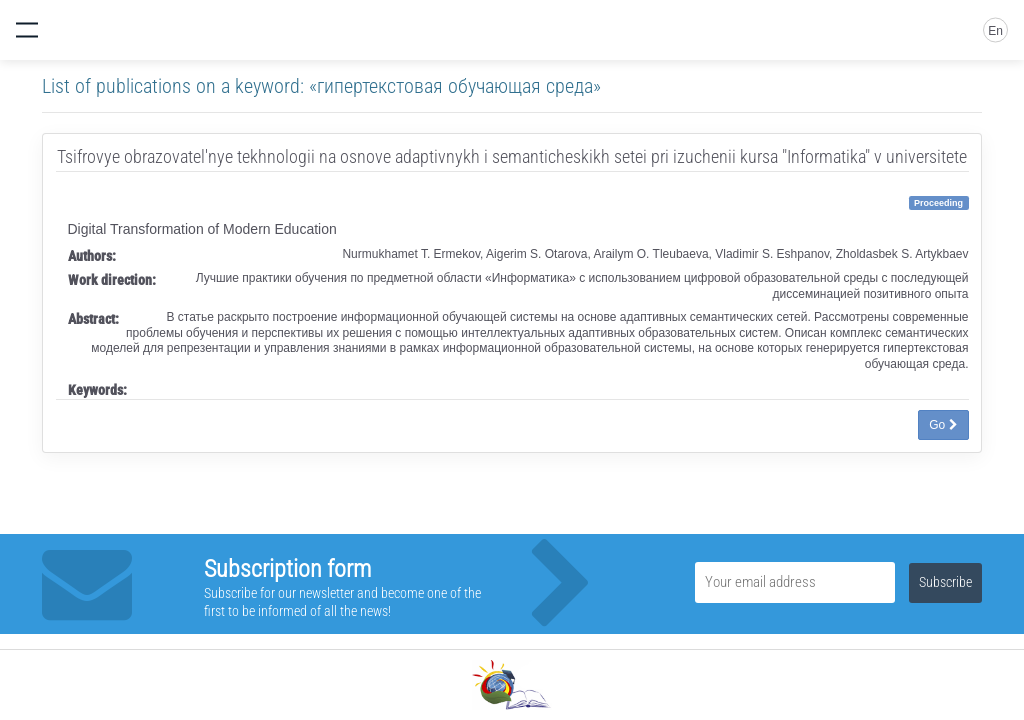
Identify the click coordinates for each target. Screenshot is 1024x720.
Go (943, 425)
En (995, 31)
